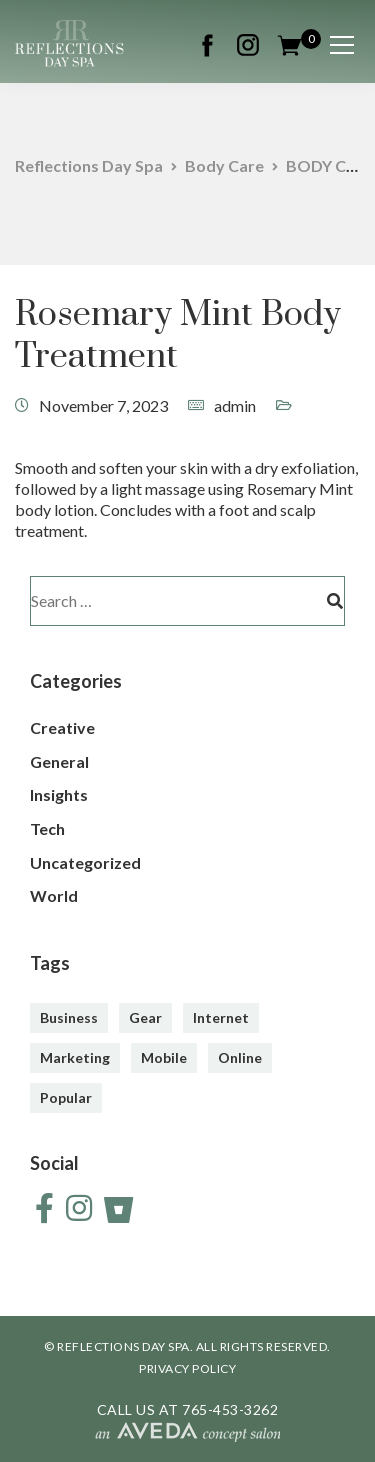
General (59, 761)
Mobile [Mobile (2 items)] (164, 1057)
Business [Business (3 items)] (69, 1017)
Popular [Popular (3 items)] (66, 1097)
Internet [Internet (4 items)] (221, 1017)
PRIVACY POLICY (187, 1368)
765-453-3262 (230, 1409)
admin (235, 405)
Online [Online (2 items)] (240, 1057)
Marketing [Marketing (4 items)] (75, 1057)
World (54, 895)
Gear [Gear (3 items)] (145, 1017)
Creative (62, 727)
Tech (47, 828)
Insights (59, 794)
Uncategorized (85, 862)
